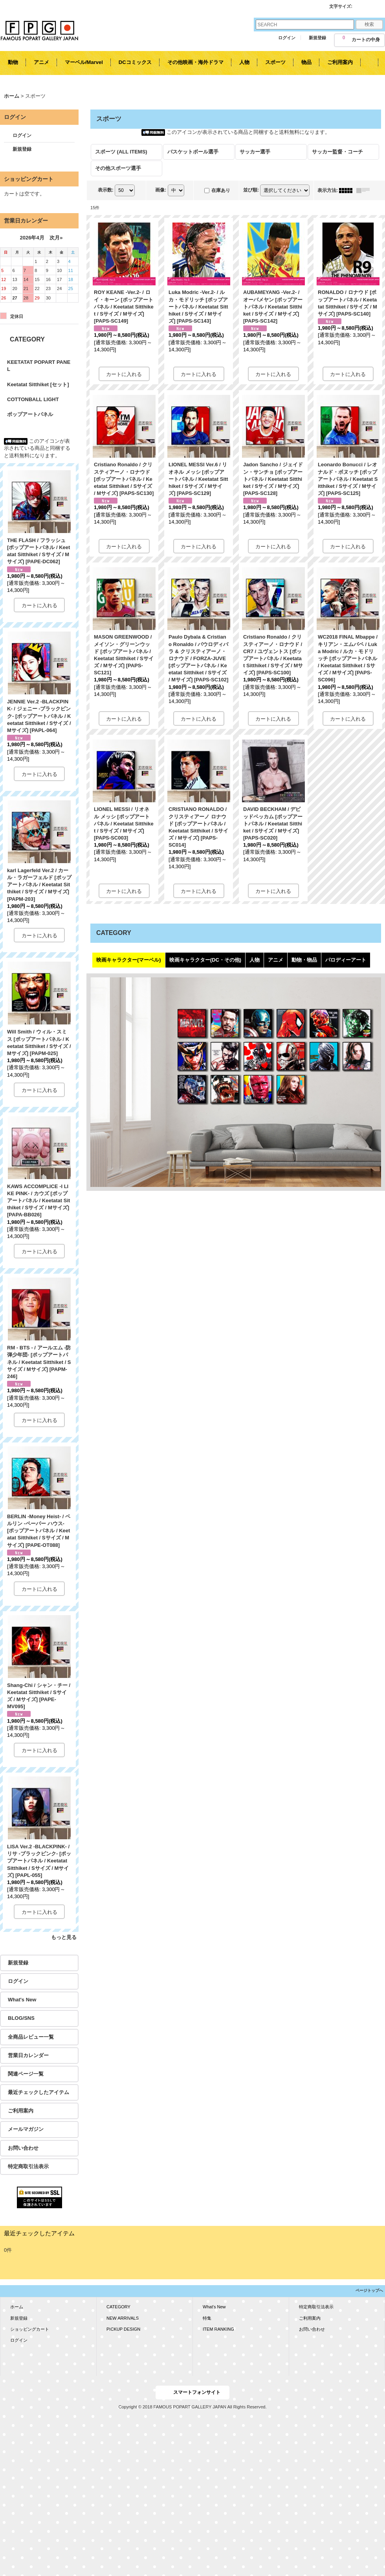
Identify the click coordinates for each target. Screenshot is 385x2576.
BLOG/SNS (21, 2018)
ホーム (16, 2306)
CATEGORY (118, 2306)
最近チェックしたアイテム (38, 2092)
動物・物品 (304, 960)
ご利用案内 (20, 2111)
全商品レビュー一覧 (31, 2037)
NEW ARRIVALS (122, 2318)
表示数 (106, 190)
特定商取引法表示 (28, 2166)
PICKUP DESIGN (123, 2329)
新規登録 (317, 37)
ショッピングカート (29, 2329)
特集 (207, 2318)
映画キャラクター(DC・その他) (205, 960)
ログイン (286, 37)
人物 (254, 960)
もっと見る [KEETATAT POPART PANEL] (64, 1937)
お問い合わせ (23, 2148)
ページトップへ (369, 2290)
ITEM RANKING (218, 2329)
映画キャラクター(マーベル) (128, 960)
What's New (22, 2000)
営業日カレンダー (28, 2055)
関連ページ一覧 (26, 2074)
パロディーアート (345, 960)
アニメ (275, 960)
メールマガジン (26, 2129)
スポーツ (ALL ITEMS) (121, 152)
